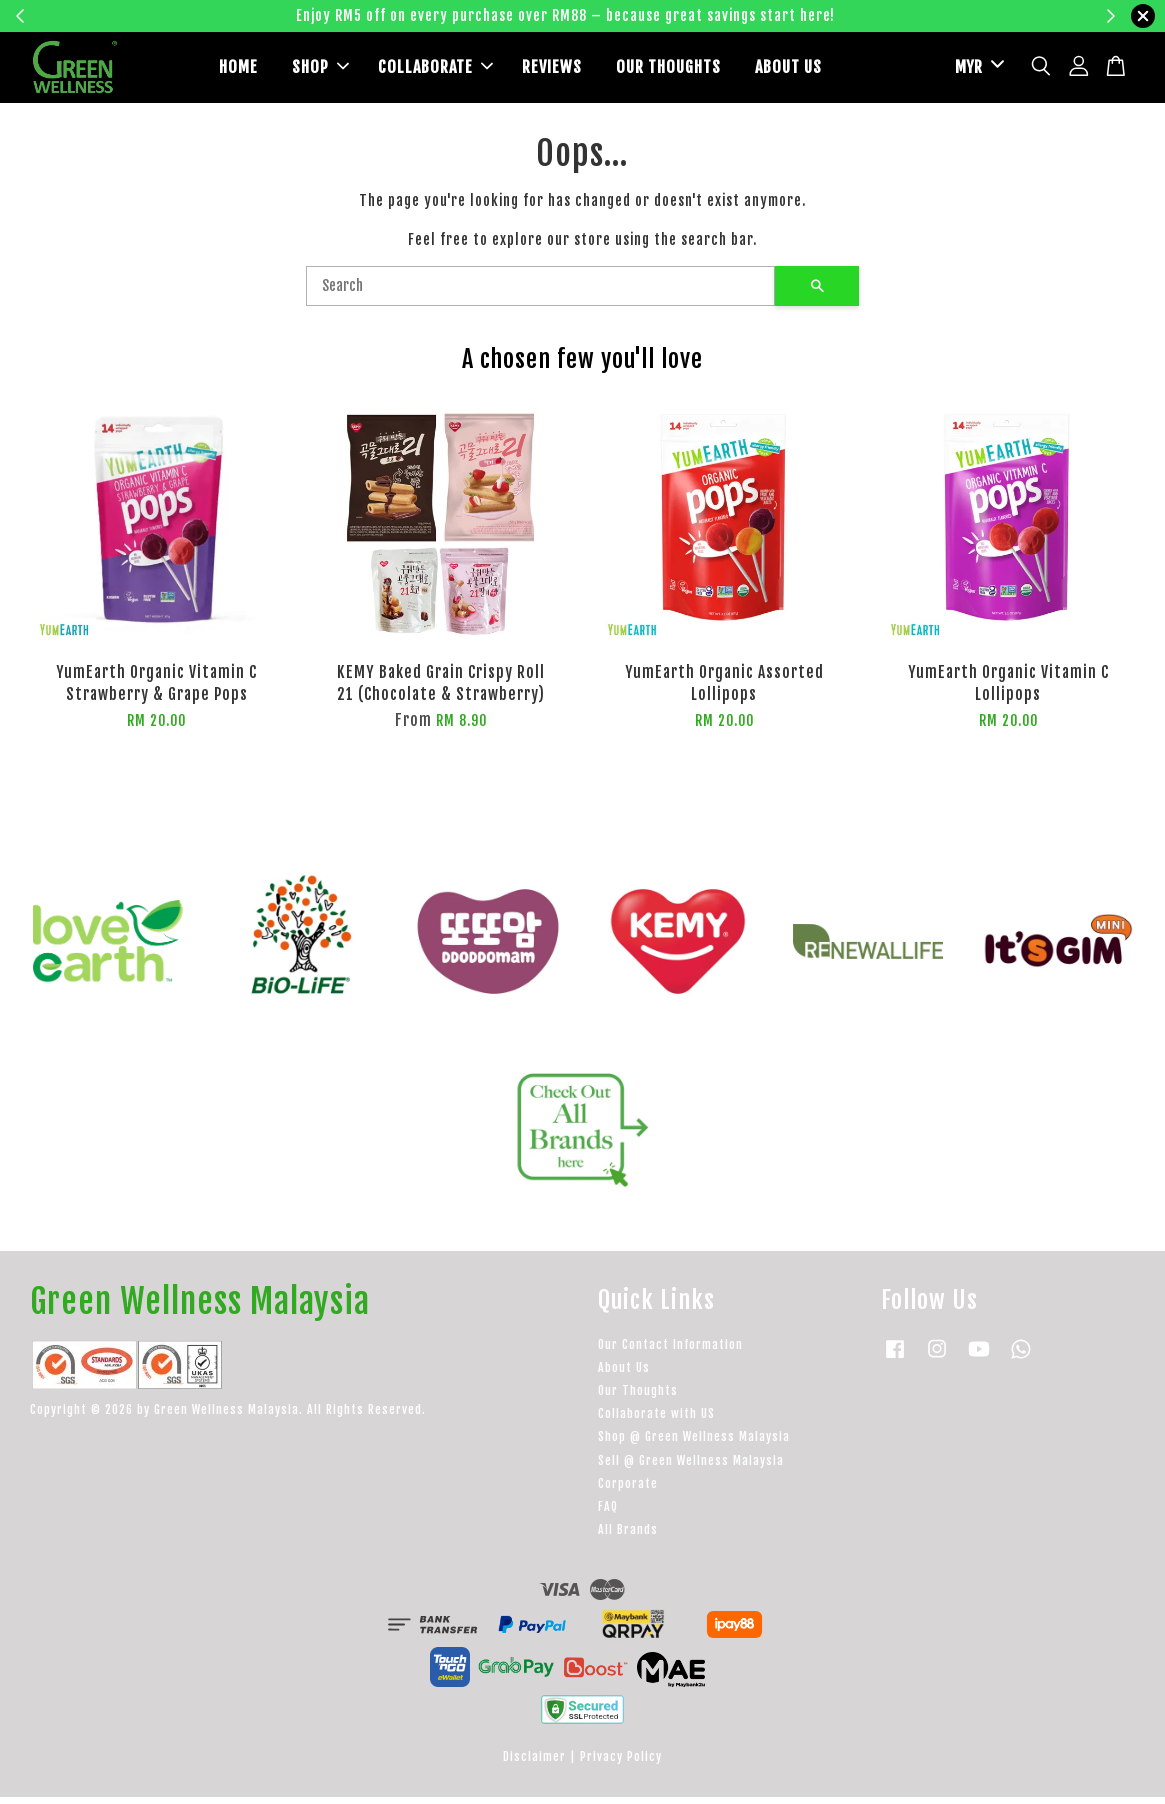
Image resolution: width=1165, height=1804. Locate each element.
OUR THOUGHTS (668, 71)
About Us (624, 1374)
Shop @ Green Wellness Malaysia (694, 1444)
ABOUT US (788, 71)
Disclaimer (534, 1763)
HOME (238, 71)
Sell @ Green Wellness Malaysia (691, 1467)
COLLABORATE (435, 71)
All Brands (628, 1537)
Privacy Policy (621, 1763)
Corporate (628, 1490)
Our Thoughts (638, 1397)
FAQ (608, 1513)
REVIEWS (552, 71)
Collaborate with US (656, 1421)
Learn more (894, 15)
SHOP (320, 71)
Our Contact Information (670, 1351)
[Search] (540, 294)
